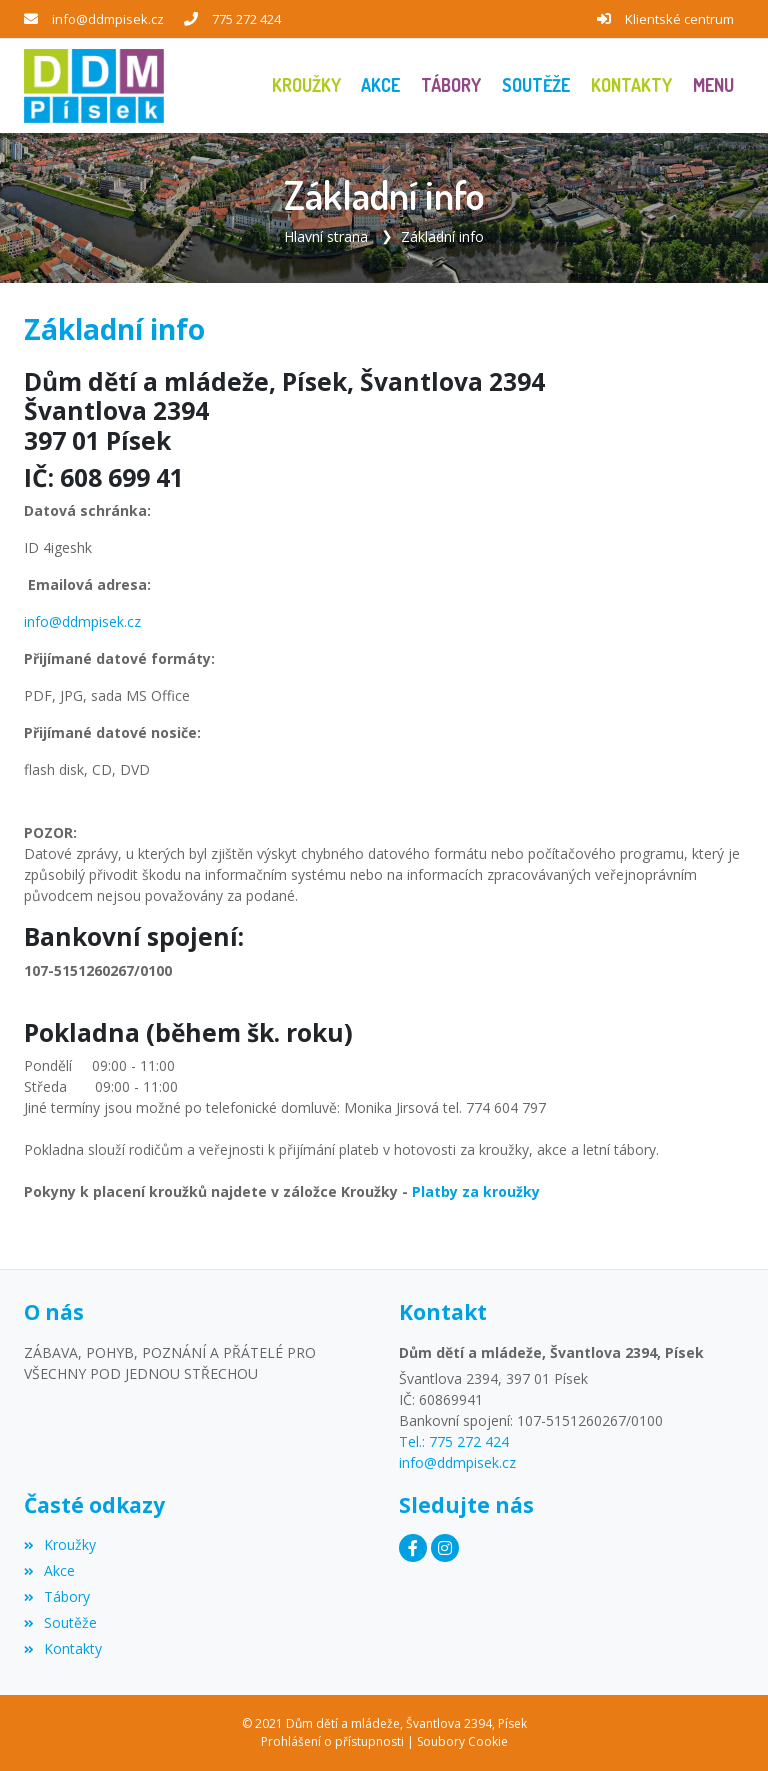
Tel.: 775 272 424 (454, 1441)
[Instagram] (445, 1548)
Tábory (57, 1596)
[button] (713, 85)
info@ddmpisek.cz (108, 19)
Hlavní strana (326, 236)
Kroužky (60, 1544)
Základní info (442, 236)
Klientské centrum (679, 19)
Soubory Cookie (462, 1741)
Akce (49, 1570)
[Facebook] (413, 1548)
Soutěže (60, 1622)
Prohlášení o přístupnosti (332, 1741)
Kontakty (63, 1648)
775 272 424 (246, 19)
